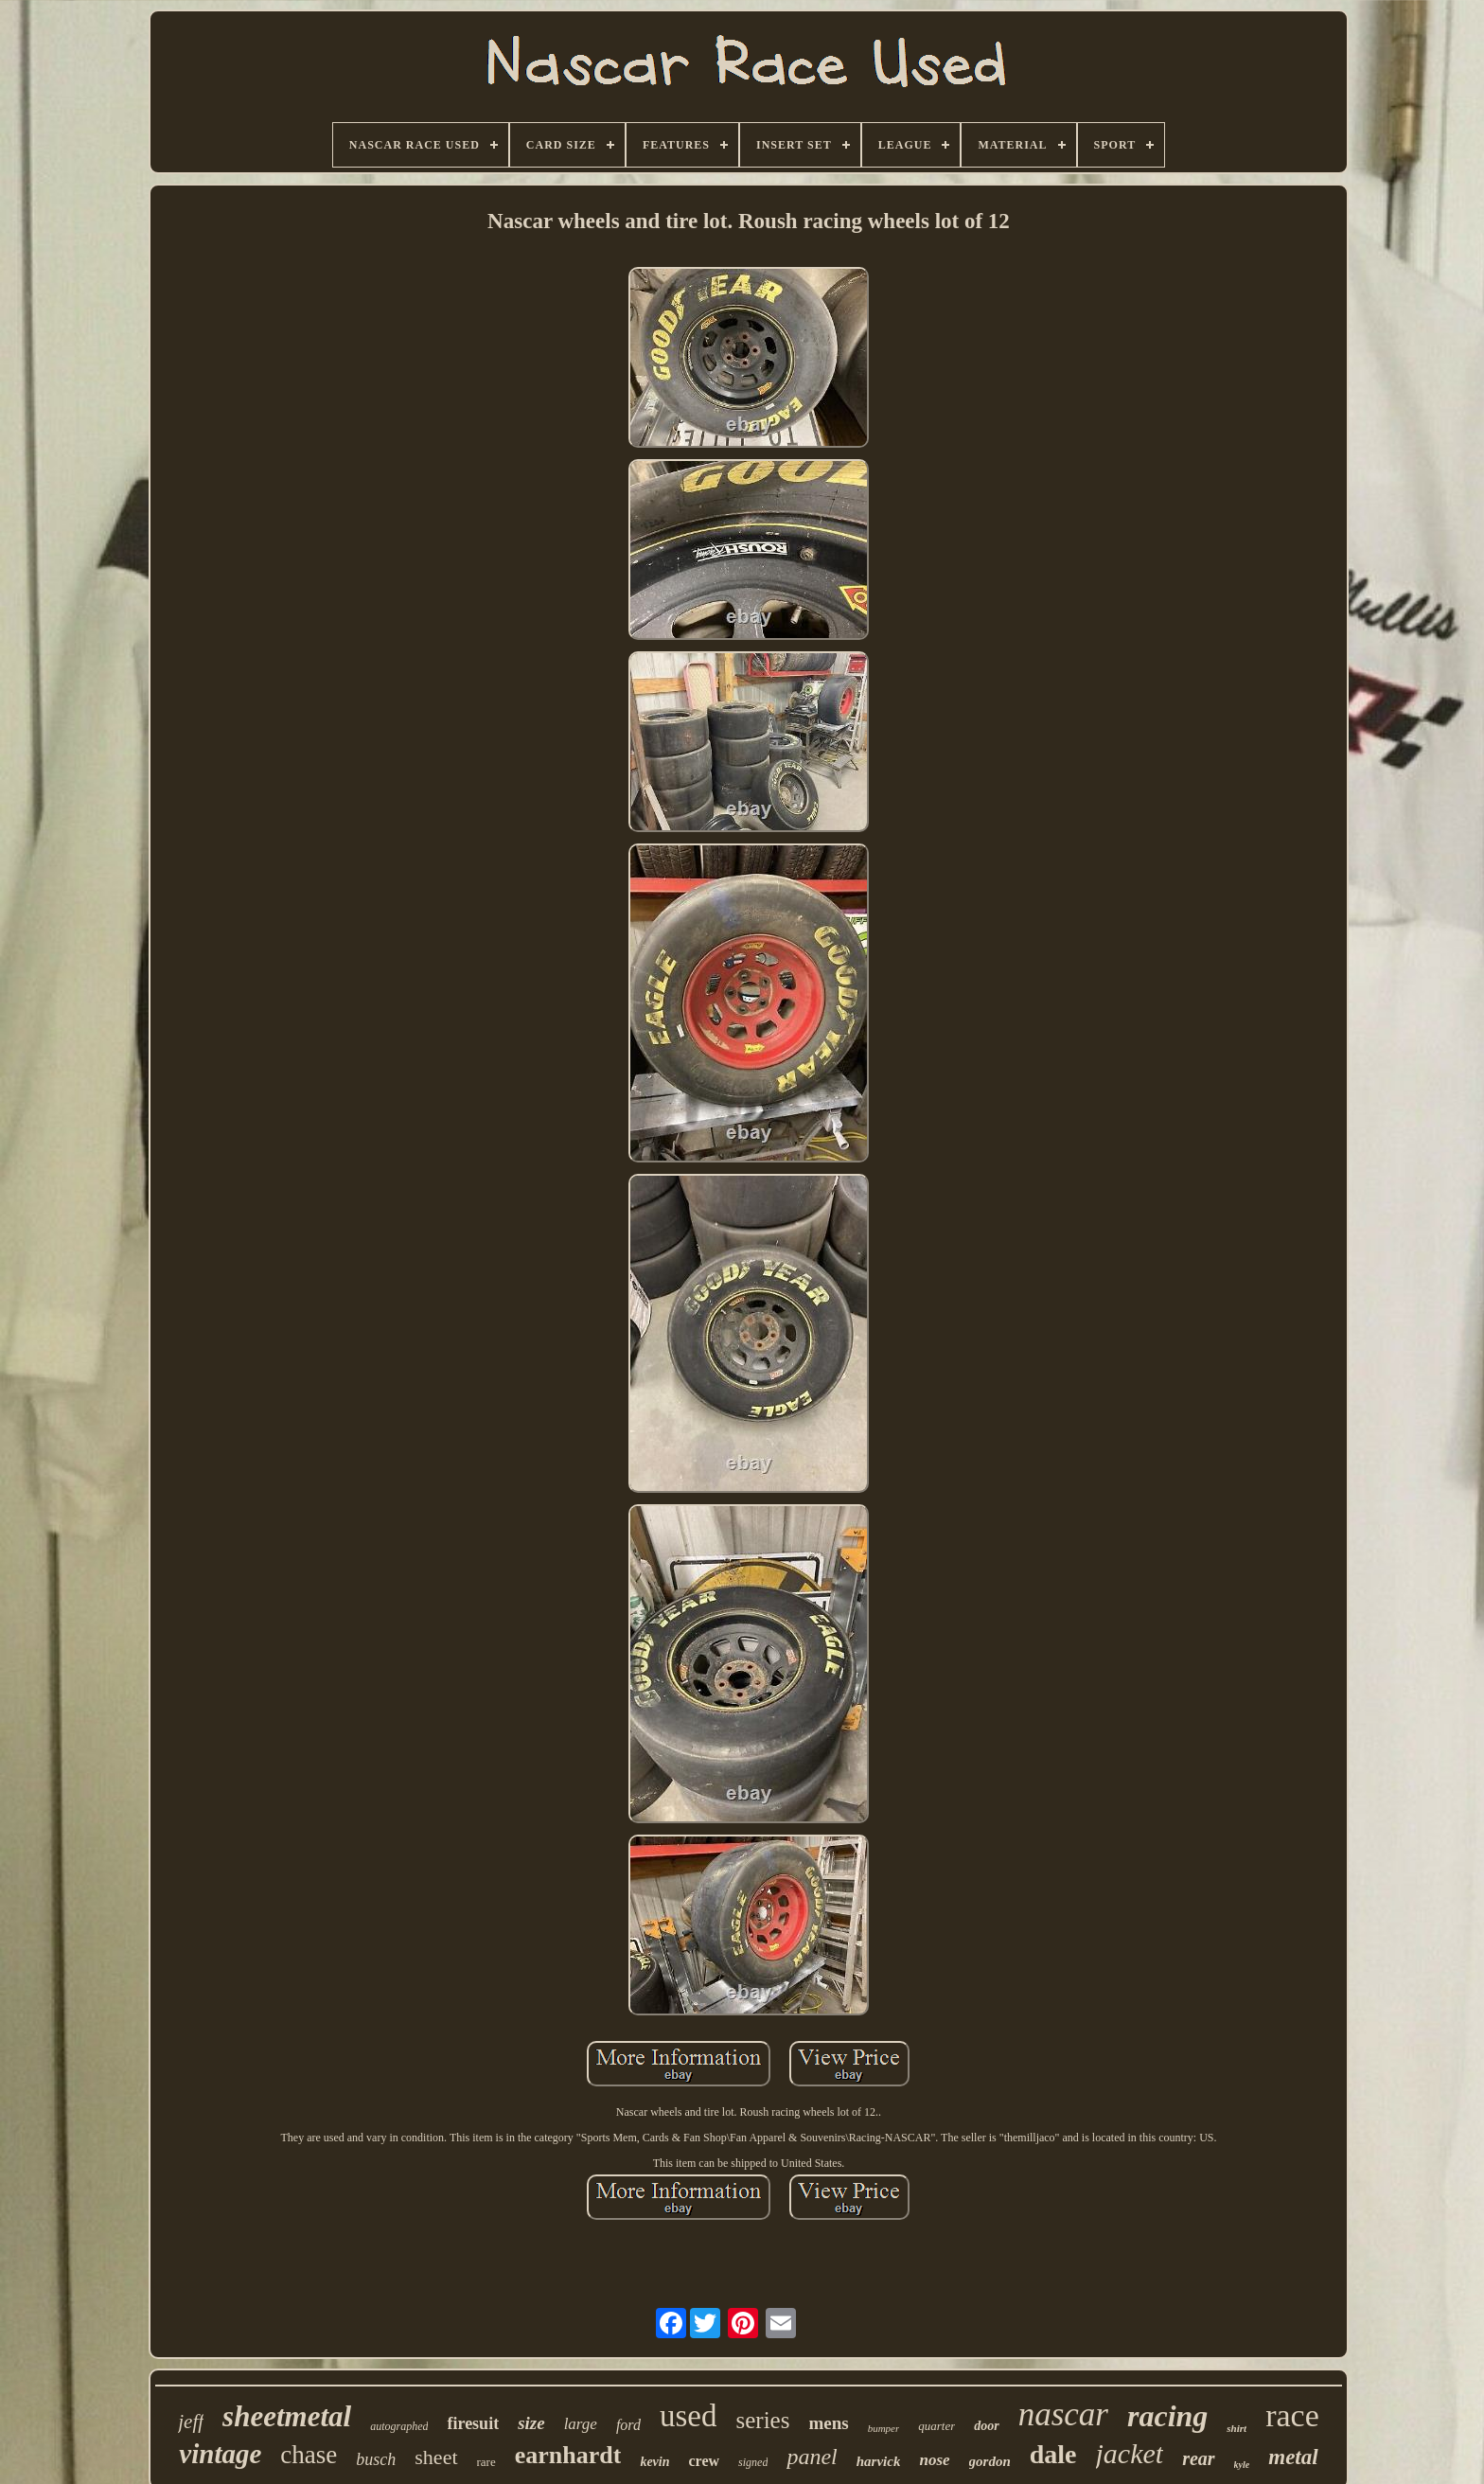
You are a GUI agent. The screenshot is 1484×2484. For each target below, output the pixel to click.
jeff (190, 2421)
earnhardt (568, 2455)
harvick (879, 2461)
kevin (654, 2462)
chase (308, 2454)
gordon (990, 2461)
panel (811, 2456)
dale (1053, 2454)
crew (704, 2461)
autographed (399, 2426)
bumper (884, 2428)
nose (934, 2460)
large (580, 2424)
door (986, 2426)
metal (1292, 2457)
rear (1198, 2458)
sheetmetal (286, 2416)
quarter (936, 2426)
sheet (436, 2457)
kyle (1242, 2464)
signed (753, 2462)
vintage (220, 2454)
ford (628, 2425)
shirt (1236, 2428)
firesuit (473, 2423)
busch (376, 2459)
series (762, 2420)
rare (486, 2462)
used (688, 2416)
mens (828, 2423)
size (531, 2423)
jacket (1130, 2453)
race (1292, 2415)
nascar (1063, 2414)
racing (1167, 2416)
